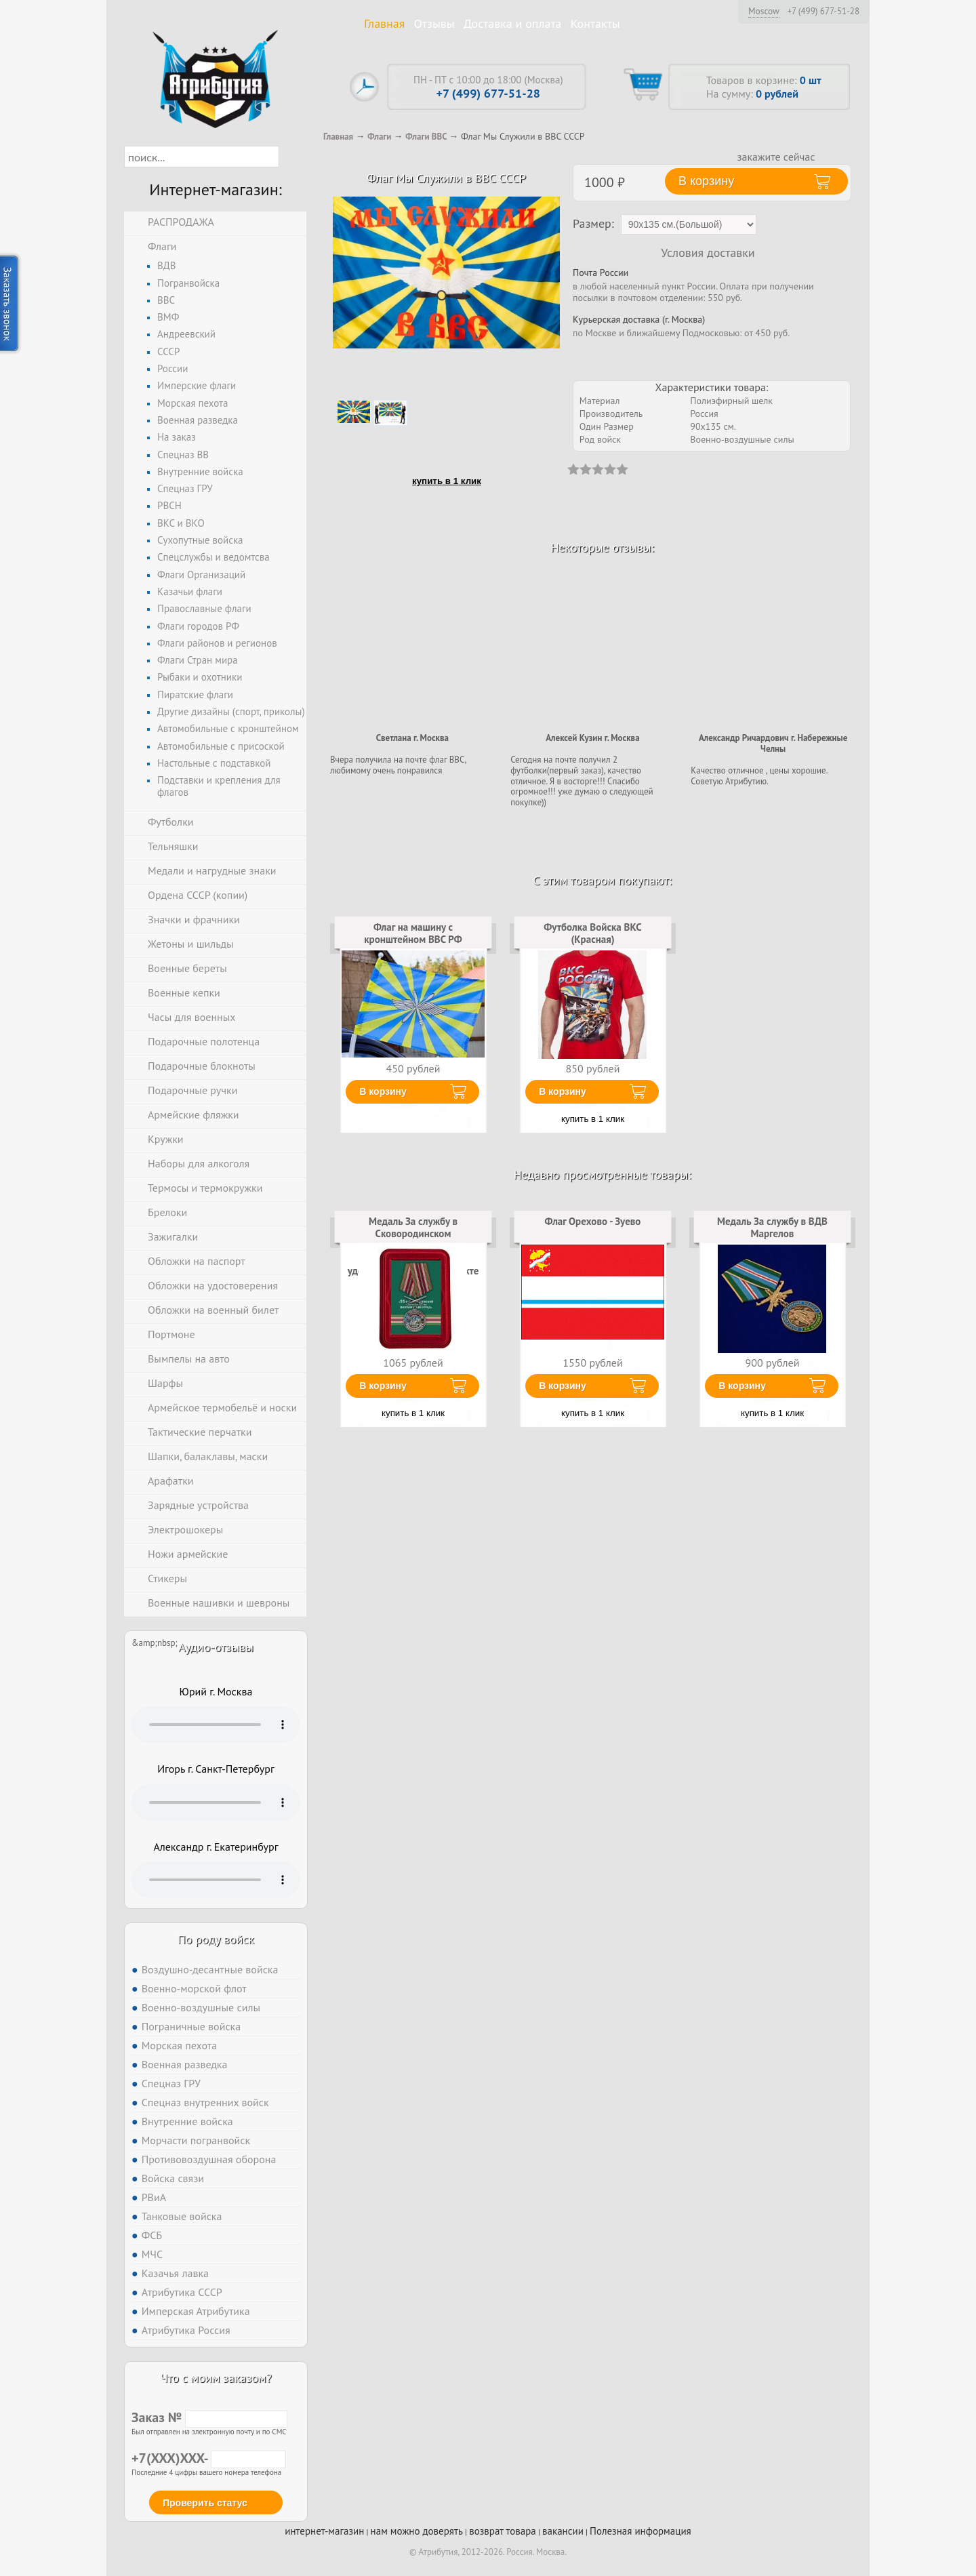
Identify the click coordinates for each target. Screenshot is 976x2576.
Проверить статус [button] (205, 2502)
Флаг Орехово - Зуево (593, 1221)
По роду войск (216, 1939)
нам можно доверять (417, 2530)
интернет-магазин (324, 2530)
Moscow (763, 11)
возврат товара (502, 2530)
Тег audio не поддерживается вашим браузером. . (215, 1724)
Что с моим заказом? (215, 2378)
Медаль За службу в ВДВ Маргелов (772, 1227)
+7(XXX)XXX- (208, 2458)
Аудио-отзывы (215, 1647)
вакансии (563, 2530)
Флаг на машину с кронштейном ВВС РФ (413, 933)
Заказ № (209, 2417)
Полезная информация (640, 2530)
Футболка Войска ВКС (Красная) (592, 933)
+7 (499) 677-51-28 (823, 11)
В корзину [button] (706, 181)
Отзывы (434, 23)
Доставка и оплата (513, 23)
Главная (384, 23)
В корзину (383, 1091)
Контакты (595, 23)
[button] (291, 156)
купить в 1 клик (446, 481)
